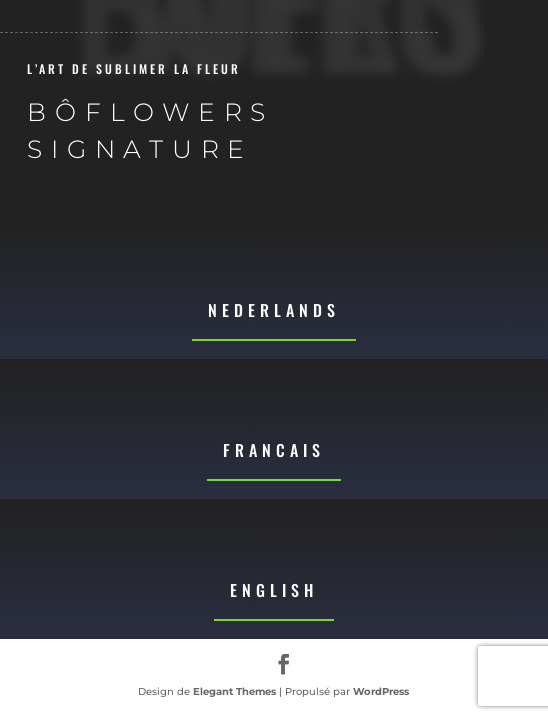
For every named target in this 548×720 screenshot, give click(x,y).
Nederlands (274, 310)
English (274, 590)
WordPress (381, 691)
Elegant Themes (234, 691)
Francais (274, 450)
